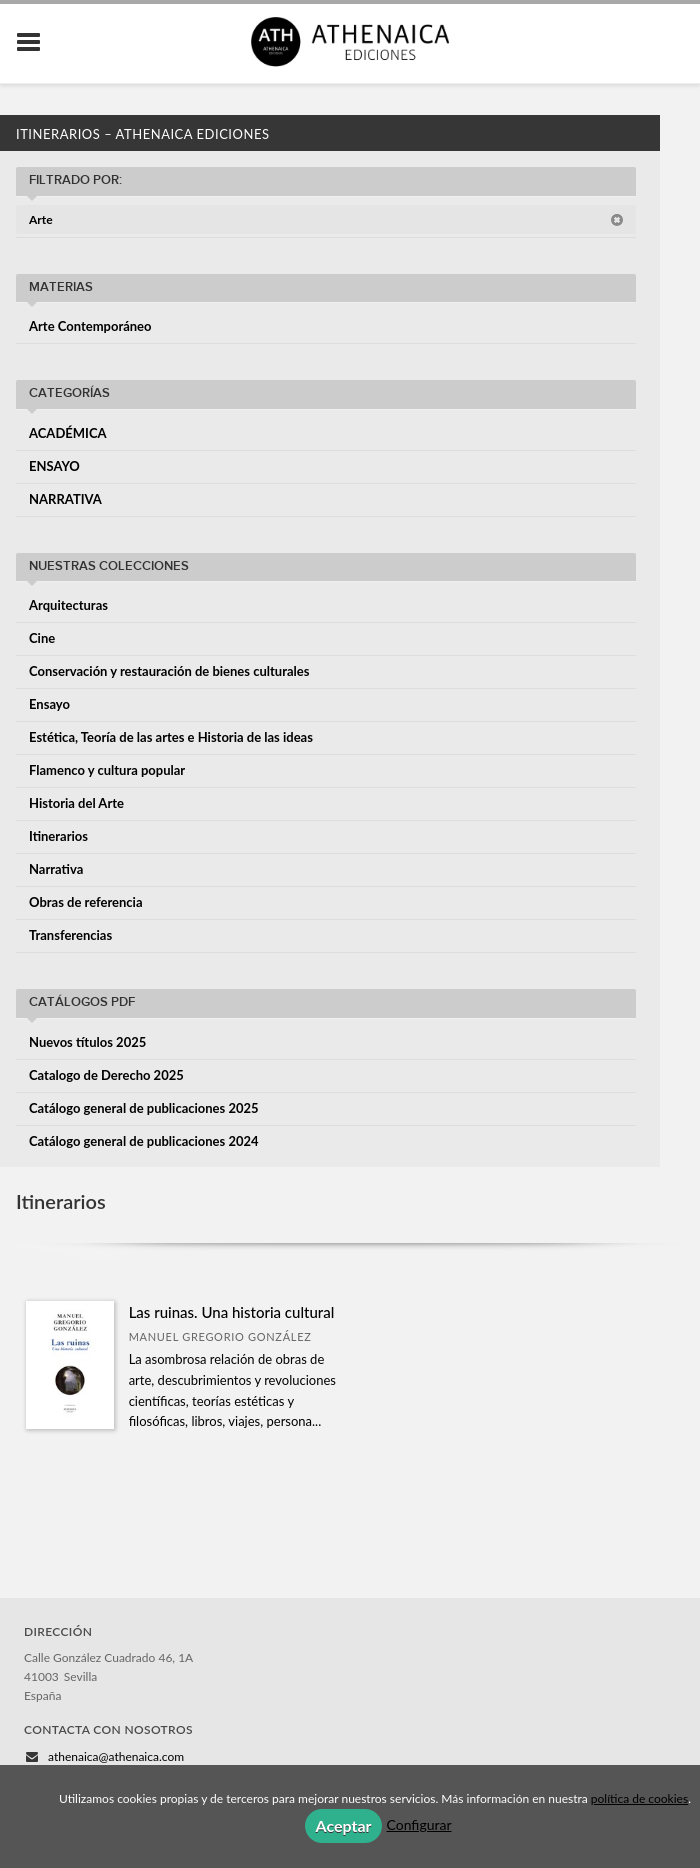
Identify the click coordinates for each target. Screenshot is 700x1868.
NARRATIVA (65, 499)
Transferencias (70, 935)
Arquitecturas (68, 605)
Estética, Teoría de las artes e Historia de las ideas (171, 737)
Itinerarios (58, 836)
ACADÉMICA (68, 433)
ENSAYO (54, 466)
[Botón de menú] (36, 43)
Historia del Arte (76, 803)
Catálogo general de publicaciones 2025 (144, 1108)
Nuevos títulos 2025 (87, 1042)
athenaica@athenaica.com (116, 1756)
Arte (326, 219)
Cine (42, 638)
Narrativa (56, 869)
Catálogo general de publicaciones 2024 (144, 1141)
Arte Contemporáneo (90, 326)
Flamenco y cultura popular (107, 770)
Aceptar (343, 1825)
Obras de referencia (86, 902)
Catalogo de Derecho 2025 (106, 1075)
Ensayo (49, 704)
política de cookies (639, 1798)
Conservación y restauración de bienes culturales (169, 671)
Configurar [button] (419, 1824)
